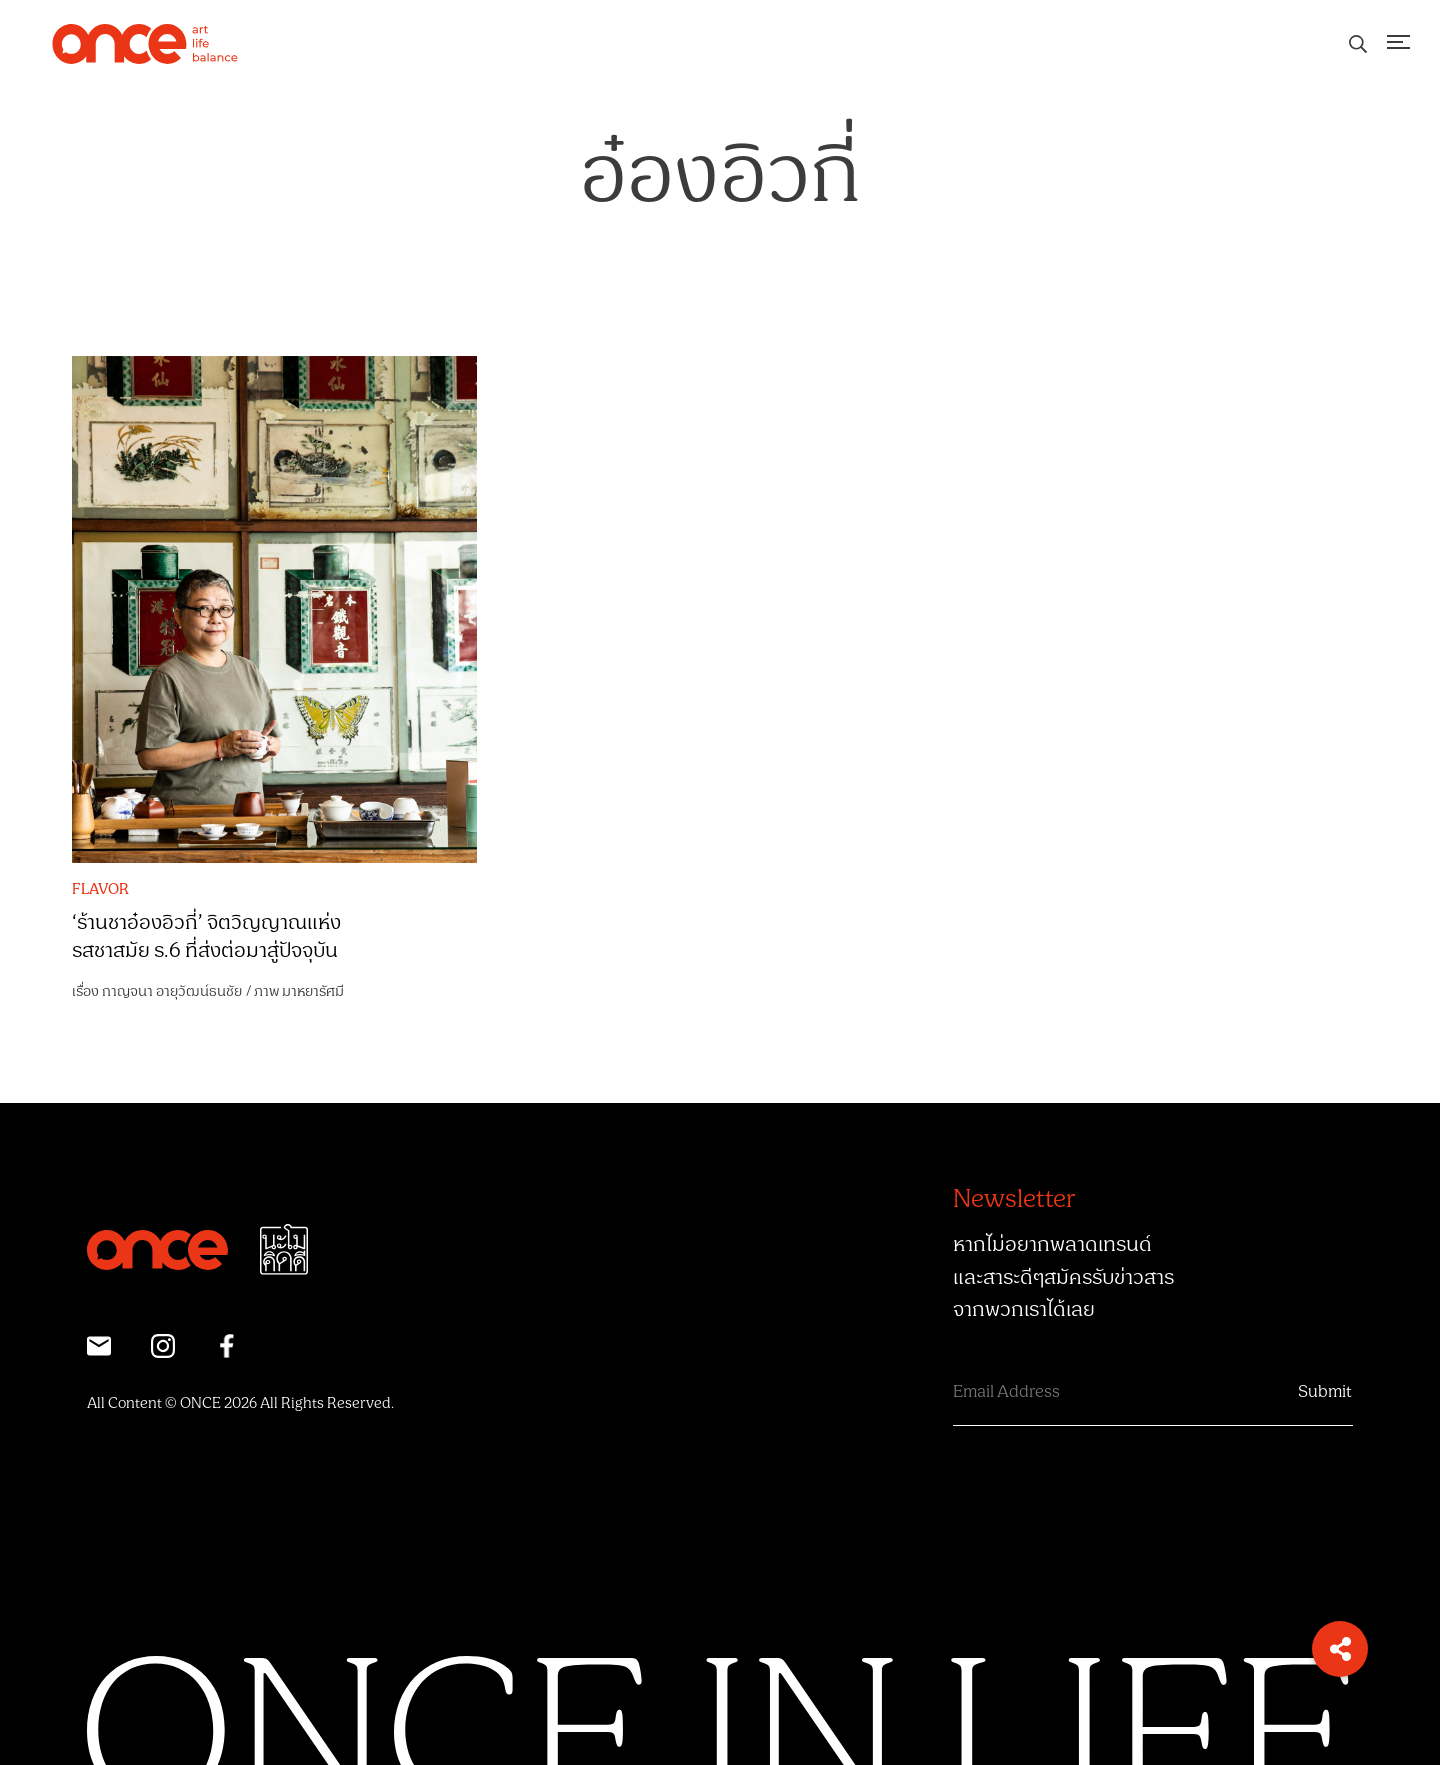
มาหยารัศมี (313, 991)
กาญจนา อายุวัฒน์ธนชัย (172, 991)
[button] (1340, 1649)
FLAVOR (100, 890)
